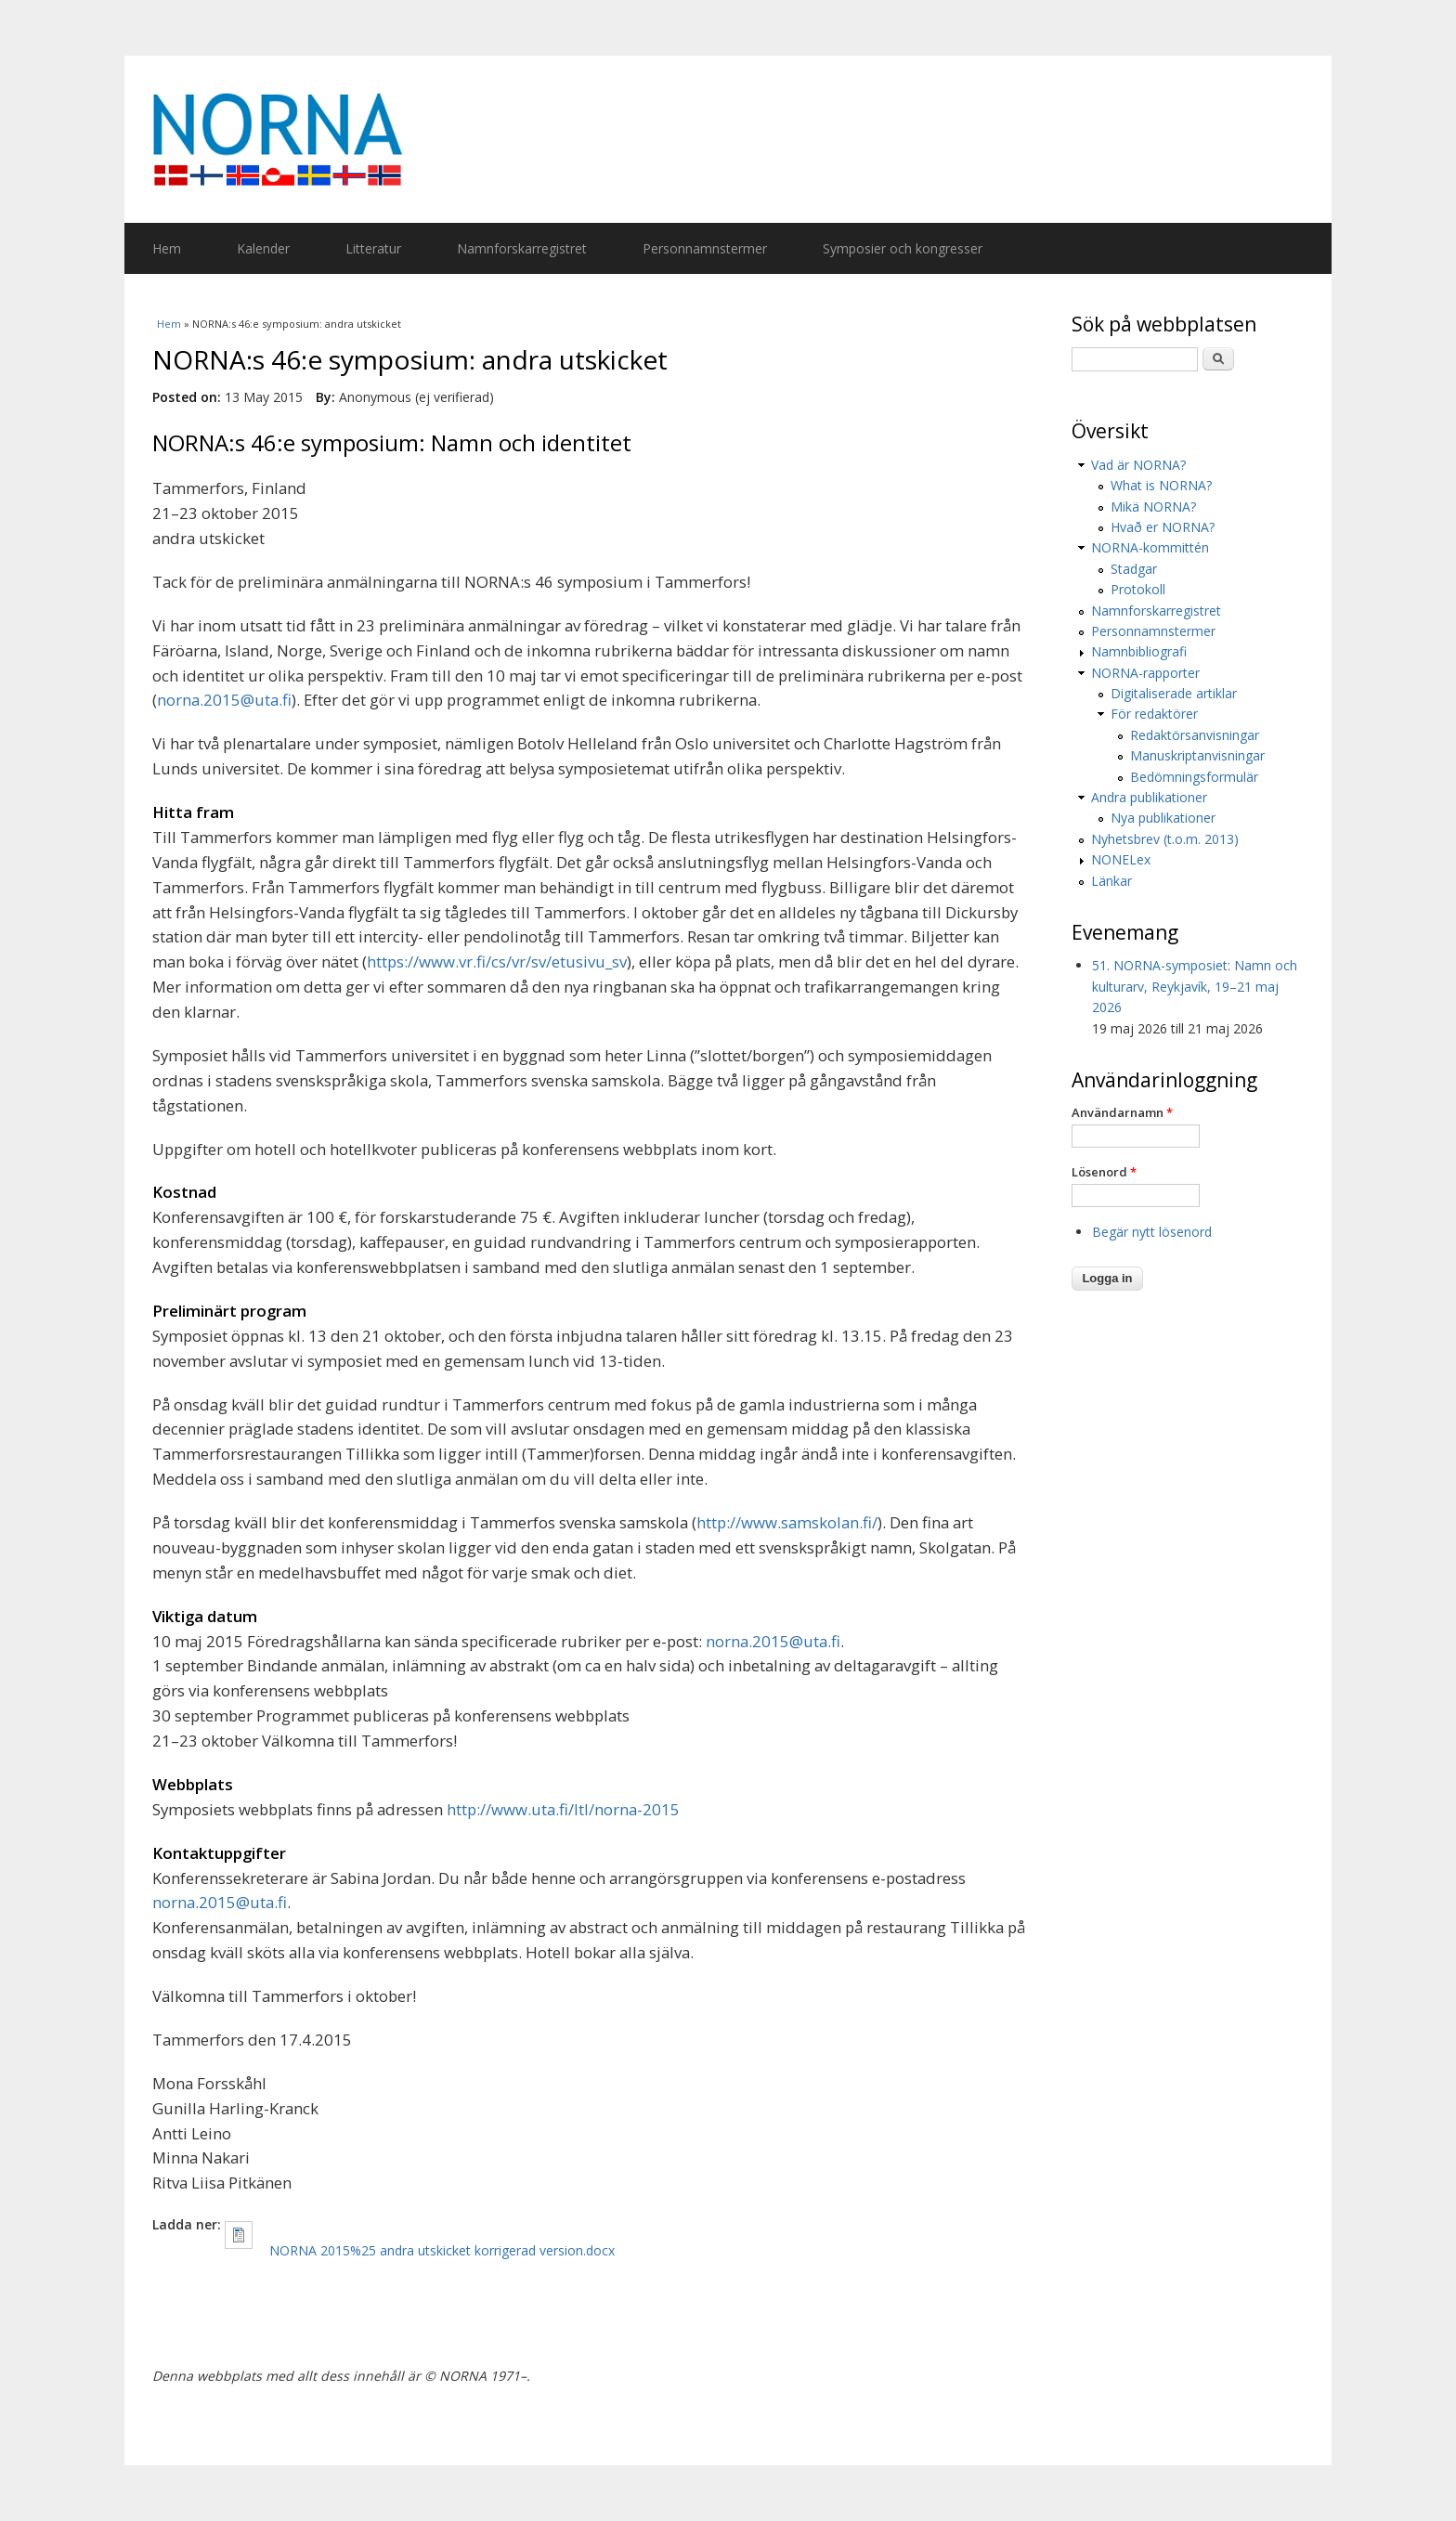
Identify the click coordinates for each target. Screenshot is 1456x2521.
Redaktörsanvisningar (1194, 735)
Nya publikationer (1163, 817)
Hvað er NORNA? (1163, 527)
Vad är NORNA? (1138, 465)
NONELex (1120, 859)
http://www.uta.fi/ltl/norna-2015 (563, 1809)
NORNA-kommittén (1150, 547)
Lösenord (1104, 1171)
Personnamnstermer (705, 248)
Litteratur (373, 248)
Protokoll (1138, 589)
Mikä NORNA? (1153, 506)
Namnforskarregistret (522, 248)
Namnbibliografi (1139, 651)
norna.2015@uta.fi (224, 699)
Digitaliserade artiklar (1174, 693)
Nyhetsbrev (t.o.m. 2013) (1165, 839)
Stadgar (1134, 569)
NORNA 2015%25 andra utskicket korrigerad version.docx (442, 2250)
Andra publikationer (1149, 797)
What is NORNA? (1161, 485)
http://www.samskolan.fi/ (787, 1522)
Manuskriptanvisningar (1197, 755)
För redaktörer (1154, 713)
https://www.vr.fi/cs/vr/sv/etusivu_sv (497, 961)
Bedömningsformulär (1194, 777)
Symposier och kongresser (902, 248)
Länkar (1111, 881)
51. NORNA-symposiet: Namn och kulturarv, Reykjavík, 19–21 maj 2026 (1194, 986)
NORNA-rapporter (1145, 673)
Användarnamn (1122, 1112)
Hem (166, 248)
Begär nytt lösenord (1152, 1232)
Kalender (263, 248)
